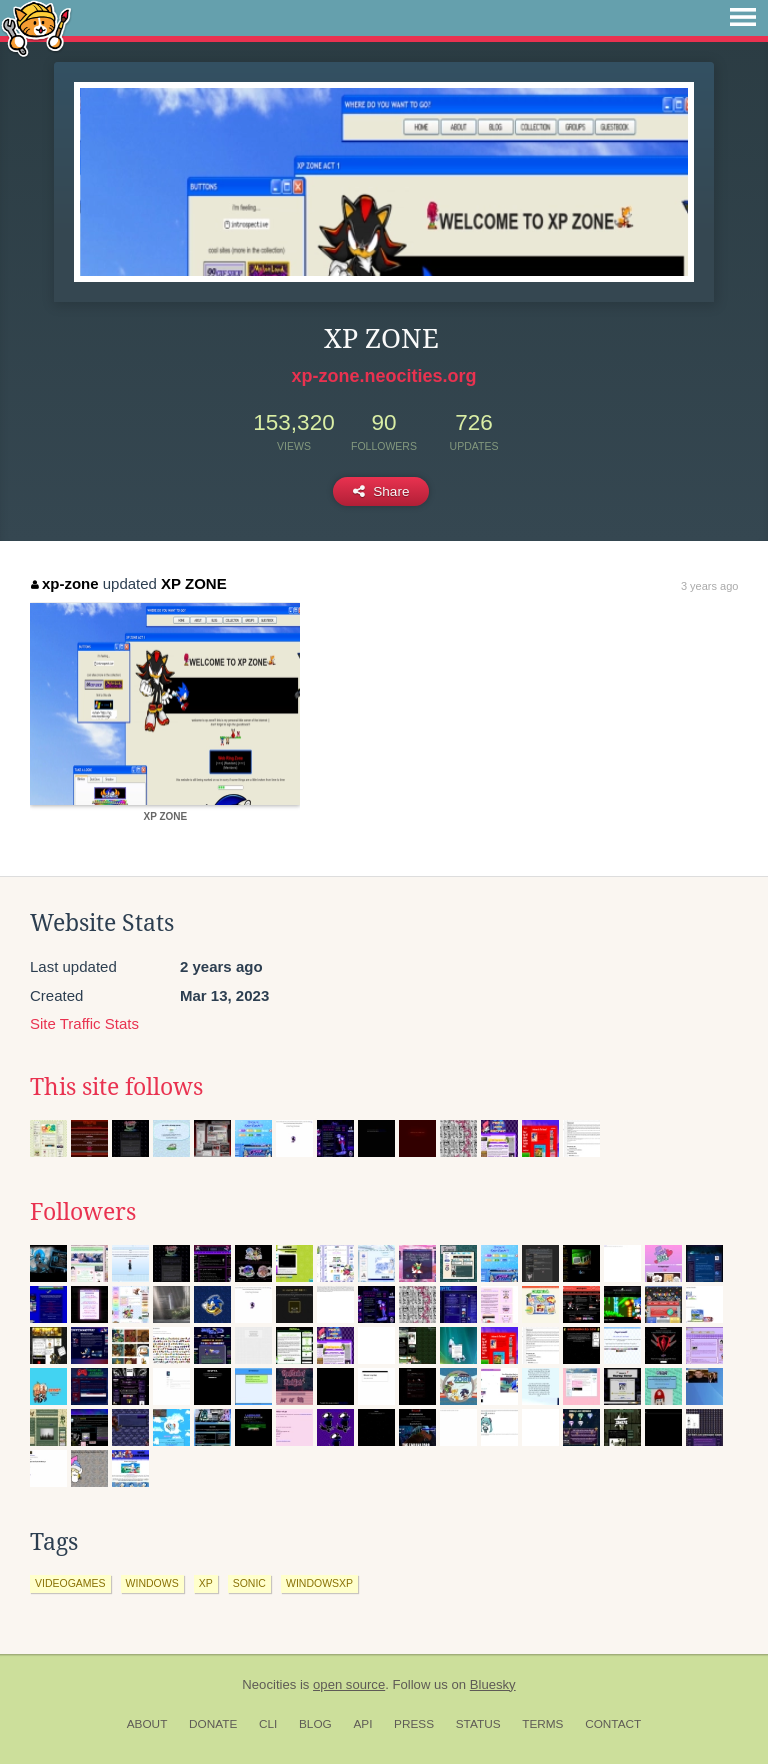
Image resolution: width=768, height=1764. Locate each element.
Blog (315, 1724)
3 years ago (709, 586)
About (147, 1724)
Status (478, 1724)
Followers (83, 1212)
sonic (249, 1583)
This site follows (116, 1087)
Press (414, 1724)
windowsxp (319, 1583)
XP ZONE (194, 583)
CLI (268, 1724)
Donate (213, 1724)
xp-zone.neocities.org (383, 376)
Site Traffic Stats (84, 1023)
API (362, 1724)
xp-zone (64, 583)
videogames (70, 1583)
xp (206, 1583)
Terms (542, 1724)
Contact (613, 1724)
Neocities (269, 1684)
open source (349, 1684)
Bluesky (493, 1684)
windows (152, 1583)
